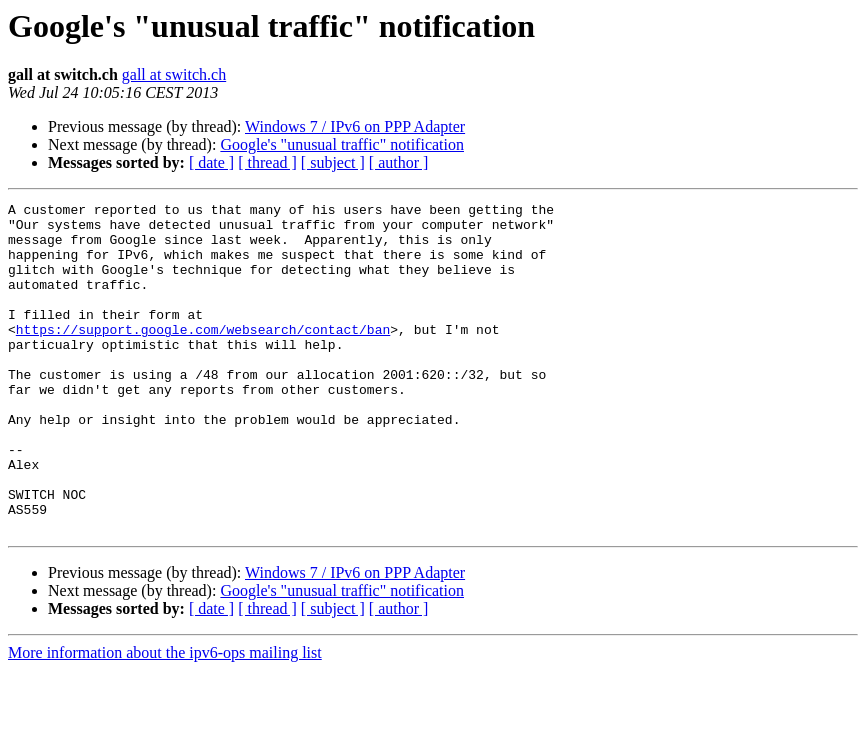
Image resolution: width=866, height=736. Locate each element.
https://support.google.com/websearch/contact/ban (203, 356)
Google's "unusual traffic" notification (342, 144)
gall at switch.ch (174, 74)
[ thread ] (267, 162)
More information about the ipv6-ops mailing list (165, 718)
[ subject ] (333, 162)
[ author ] (399, 162)
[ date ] (211, 162)
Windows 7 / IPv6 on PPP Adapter (355, 126)
